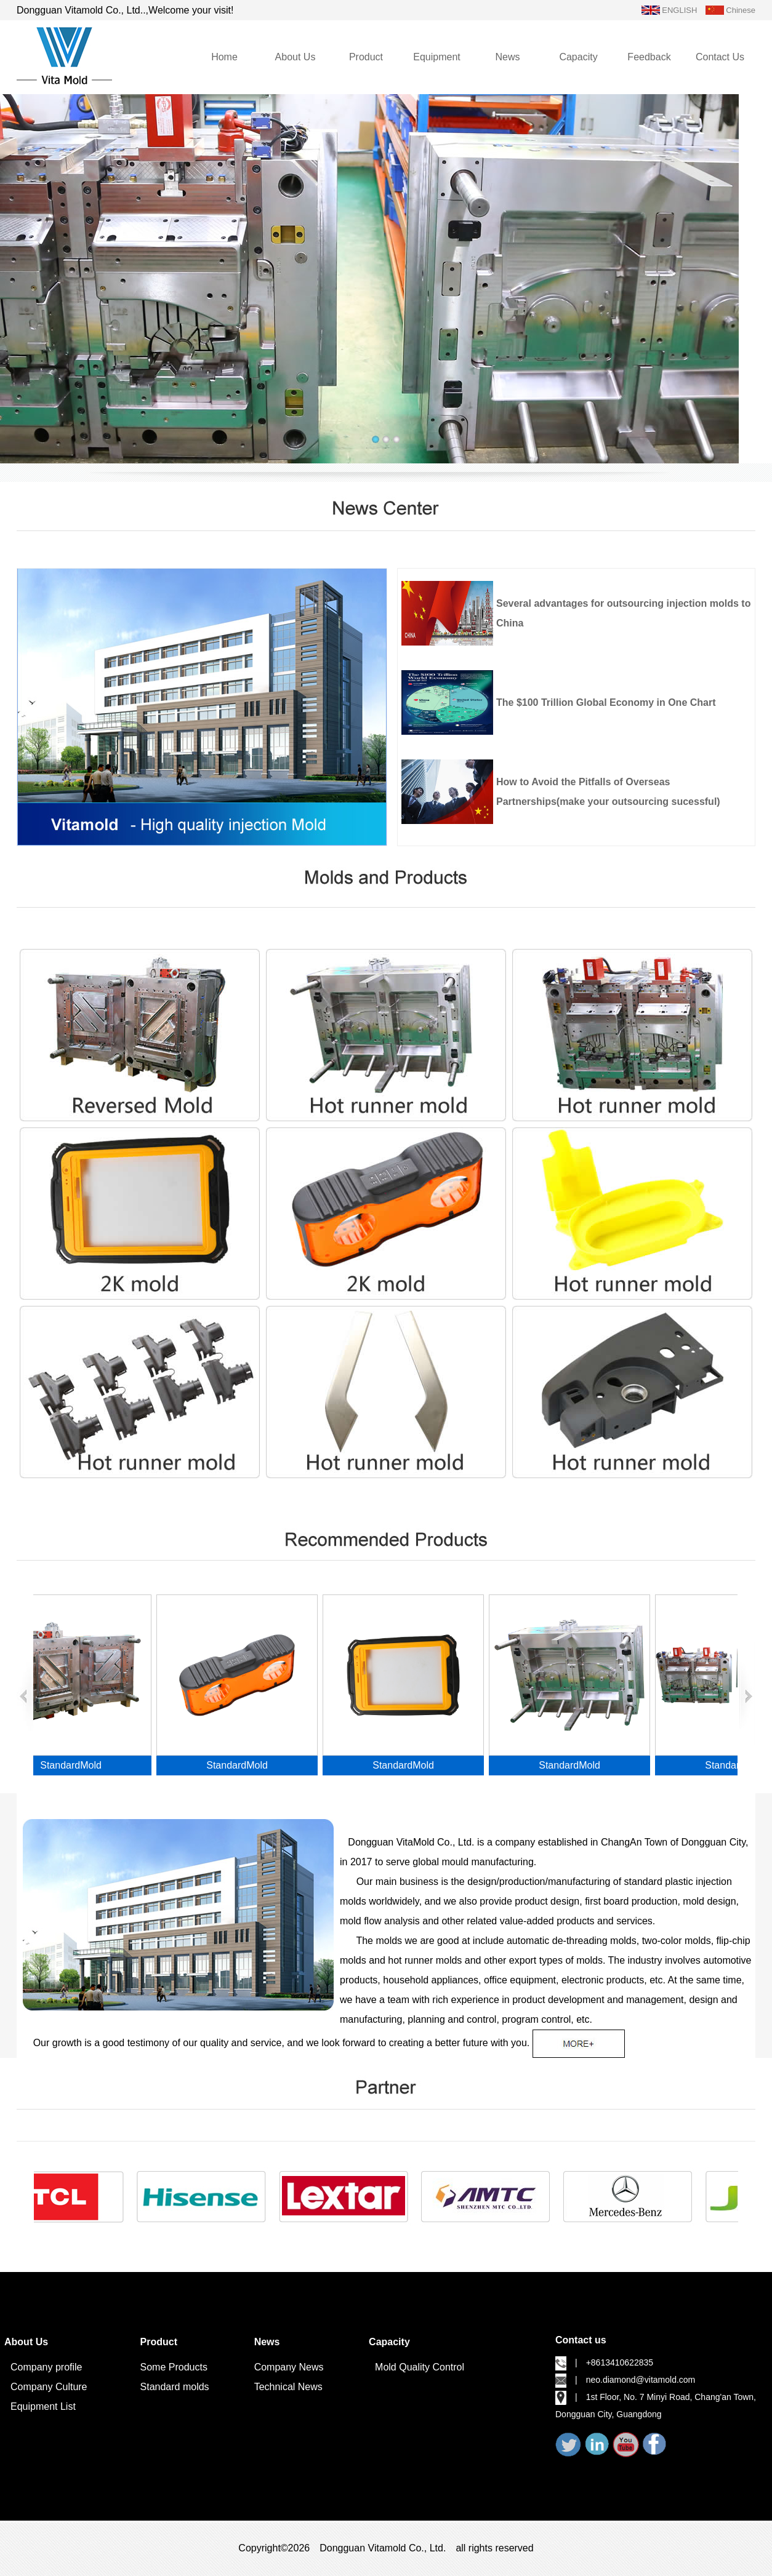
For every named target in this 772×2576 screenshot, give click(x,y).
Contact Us (720, 57)
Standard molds (174, 2387)
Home (224, 57)
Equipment (436, 57)
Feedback (648, 57)
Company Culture (48, 2387)
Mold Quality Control (419, 2367)
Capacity (578, 57)
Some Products (173, 2367)
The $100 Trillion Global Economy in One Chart (606, 702)
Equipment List (43, 2406)
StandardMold (79, 1765)
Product (366, 57)
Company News (289, 2367)
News (507, 57)
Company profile (46, 2367)
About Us (295, 57)
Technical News (288, 2387)
